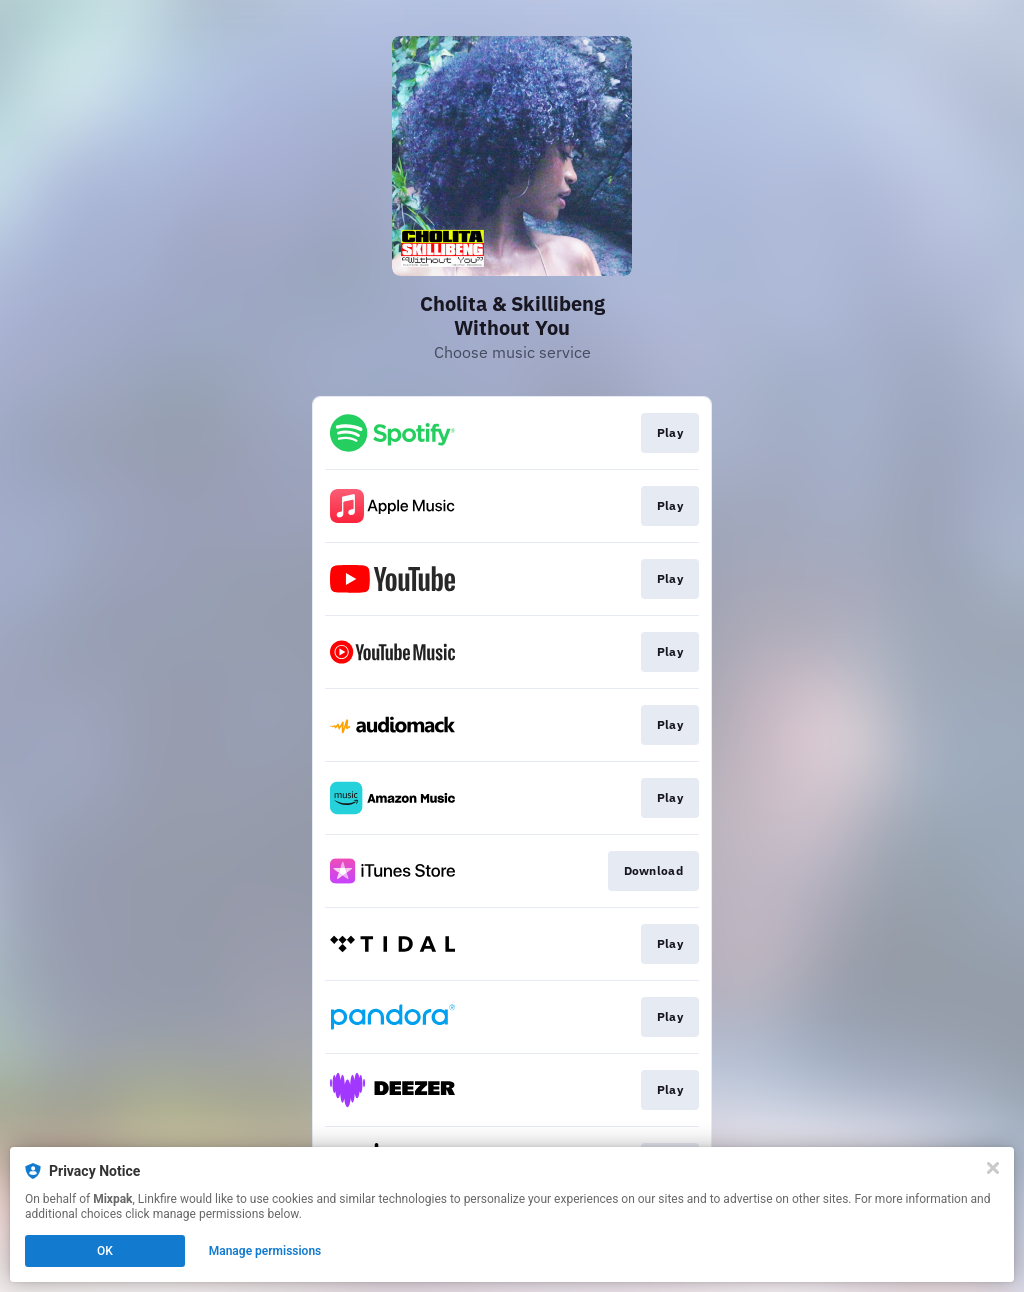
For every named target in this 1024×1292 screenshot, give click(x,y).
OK (105, 1251)
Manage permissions (265, 1251)
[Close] (993, 1168)
